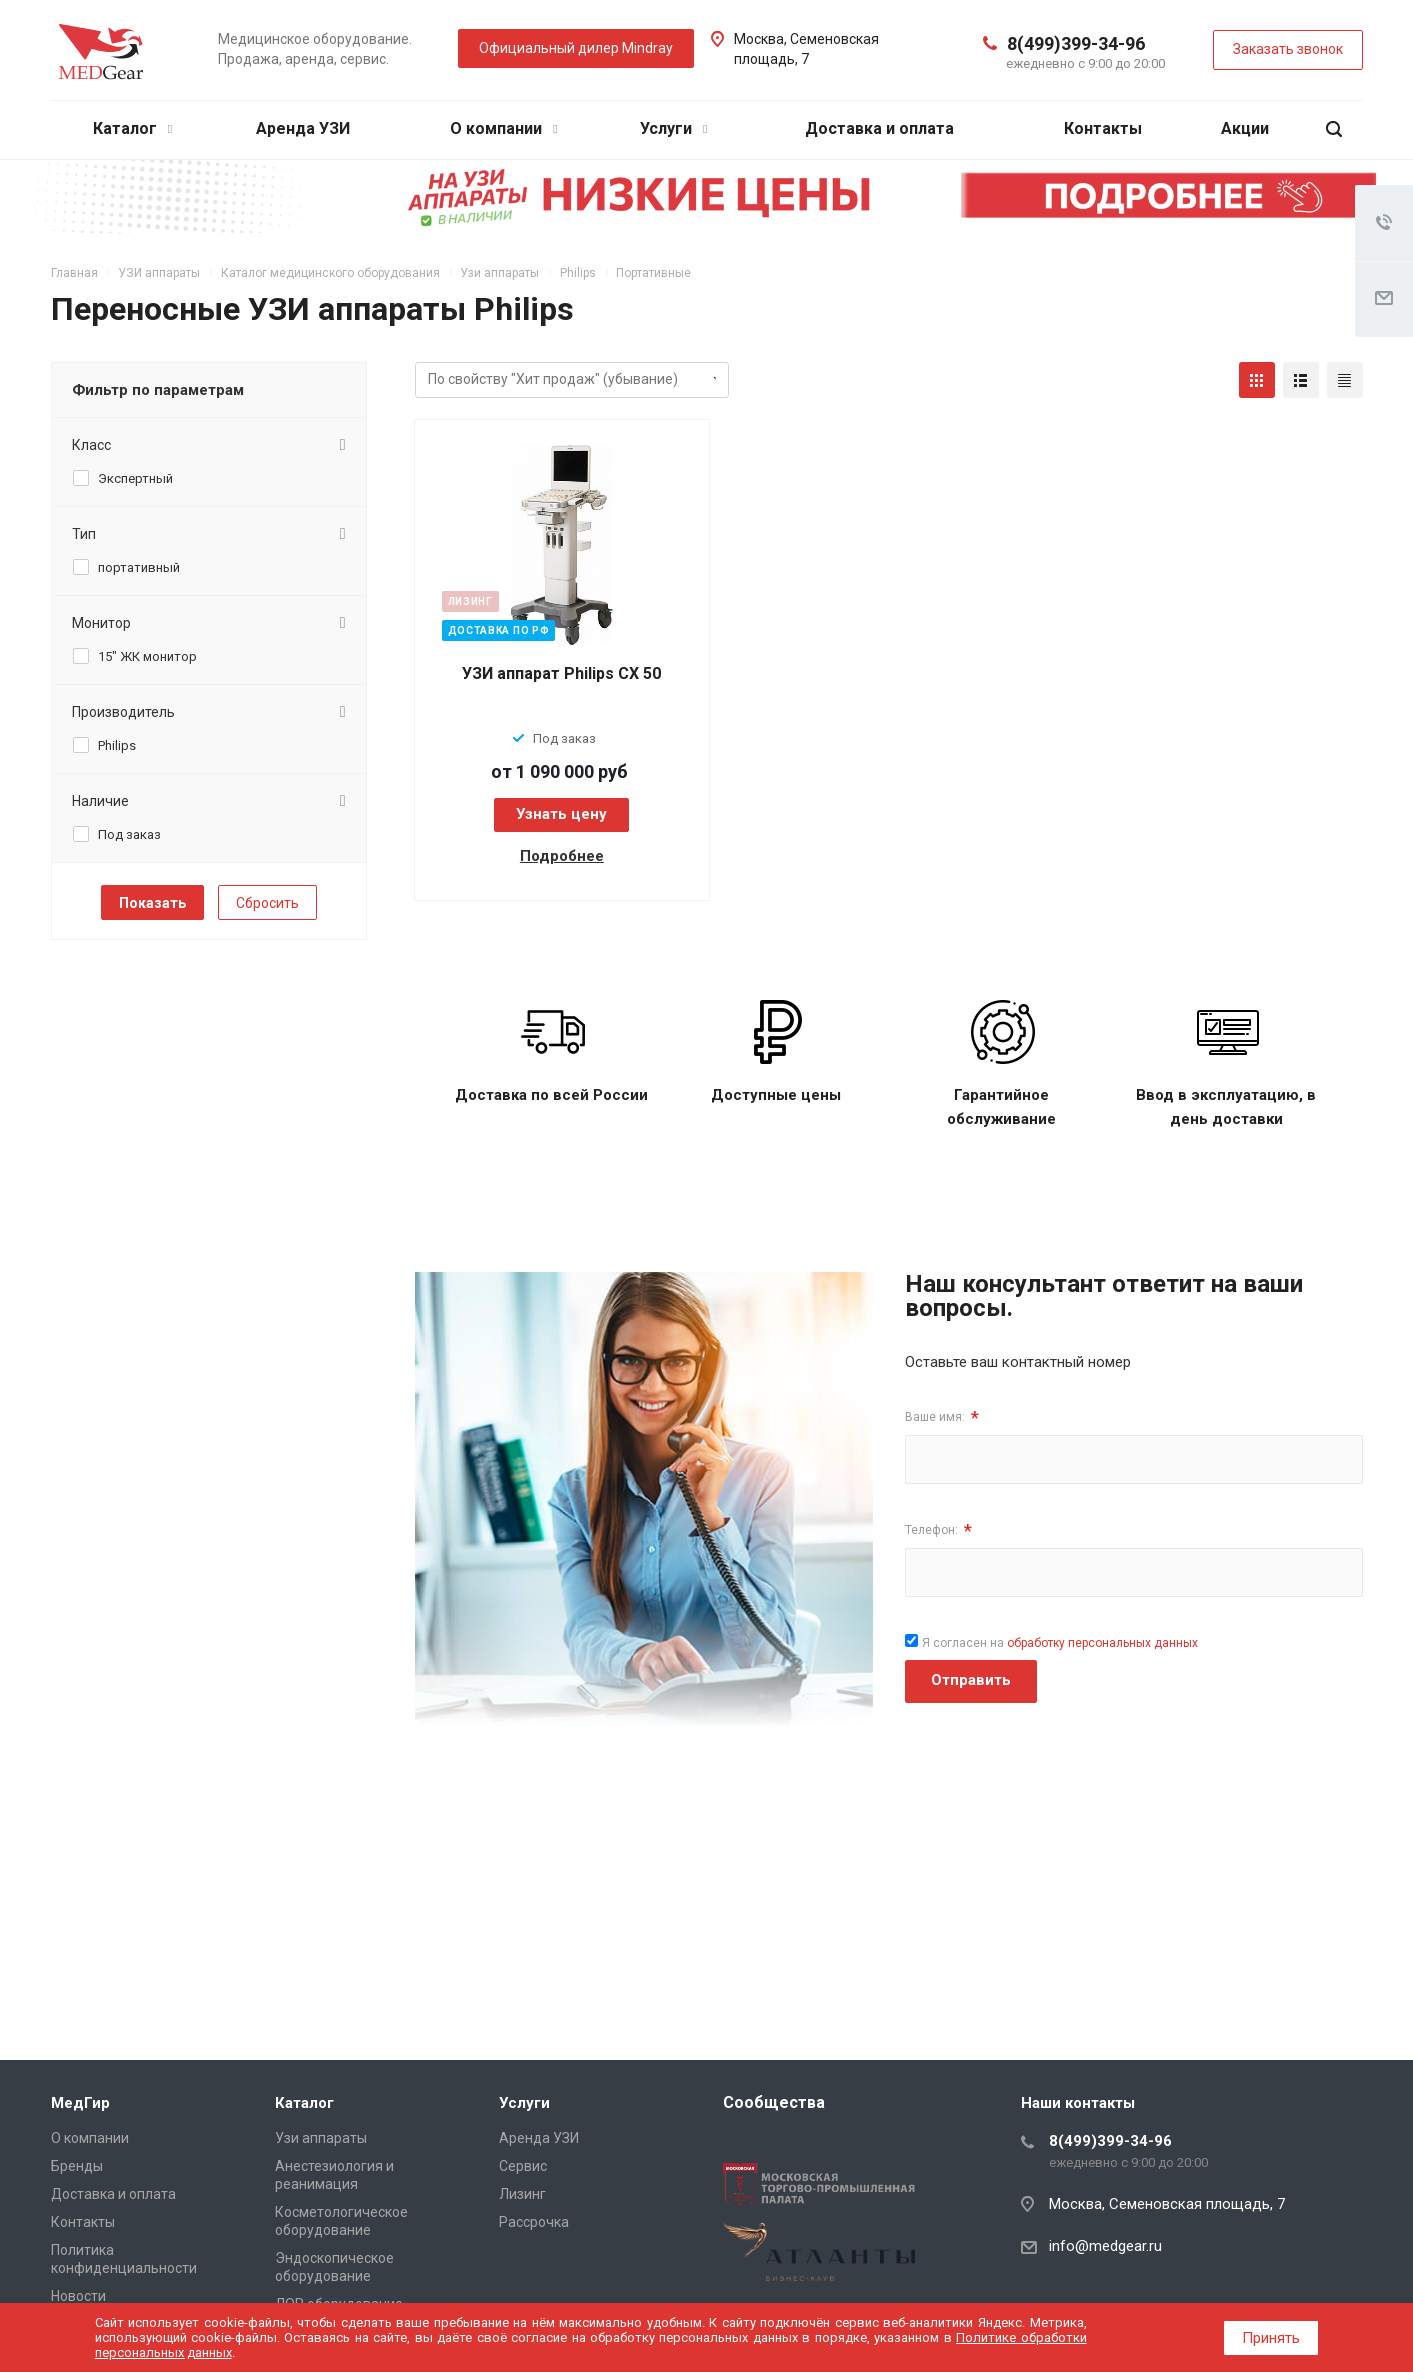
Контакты (1103, 128)
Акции (1245, 128)
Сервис (523, 2166)
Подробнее (562, 856)
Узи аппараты (321, 2138)
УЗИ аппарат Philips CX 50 (561, 673)
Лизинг (522, 2194)
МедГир (80, 2103)
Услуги (673, 128)
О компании (503, 128)
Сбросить (267, 903)
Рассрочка (534, 2222)
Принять (1271, 2338)
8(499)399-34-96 (1076, 43)
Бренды (77, 2166)
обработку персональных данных (1102, 1643)
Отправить (971, 1680)
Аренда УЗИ (303, 128)
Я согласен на (1060, 1643)
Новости (78, 2296)
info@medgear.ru (1105, 2246)
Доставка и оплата (879, 128)
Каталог (132, 128)
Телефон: (938, 1530)
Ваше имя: (942, 1417)
